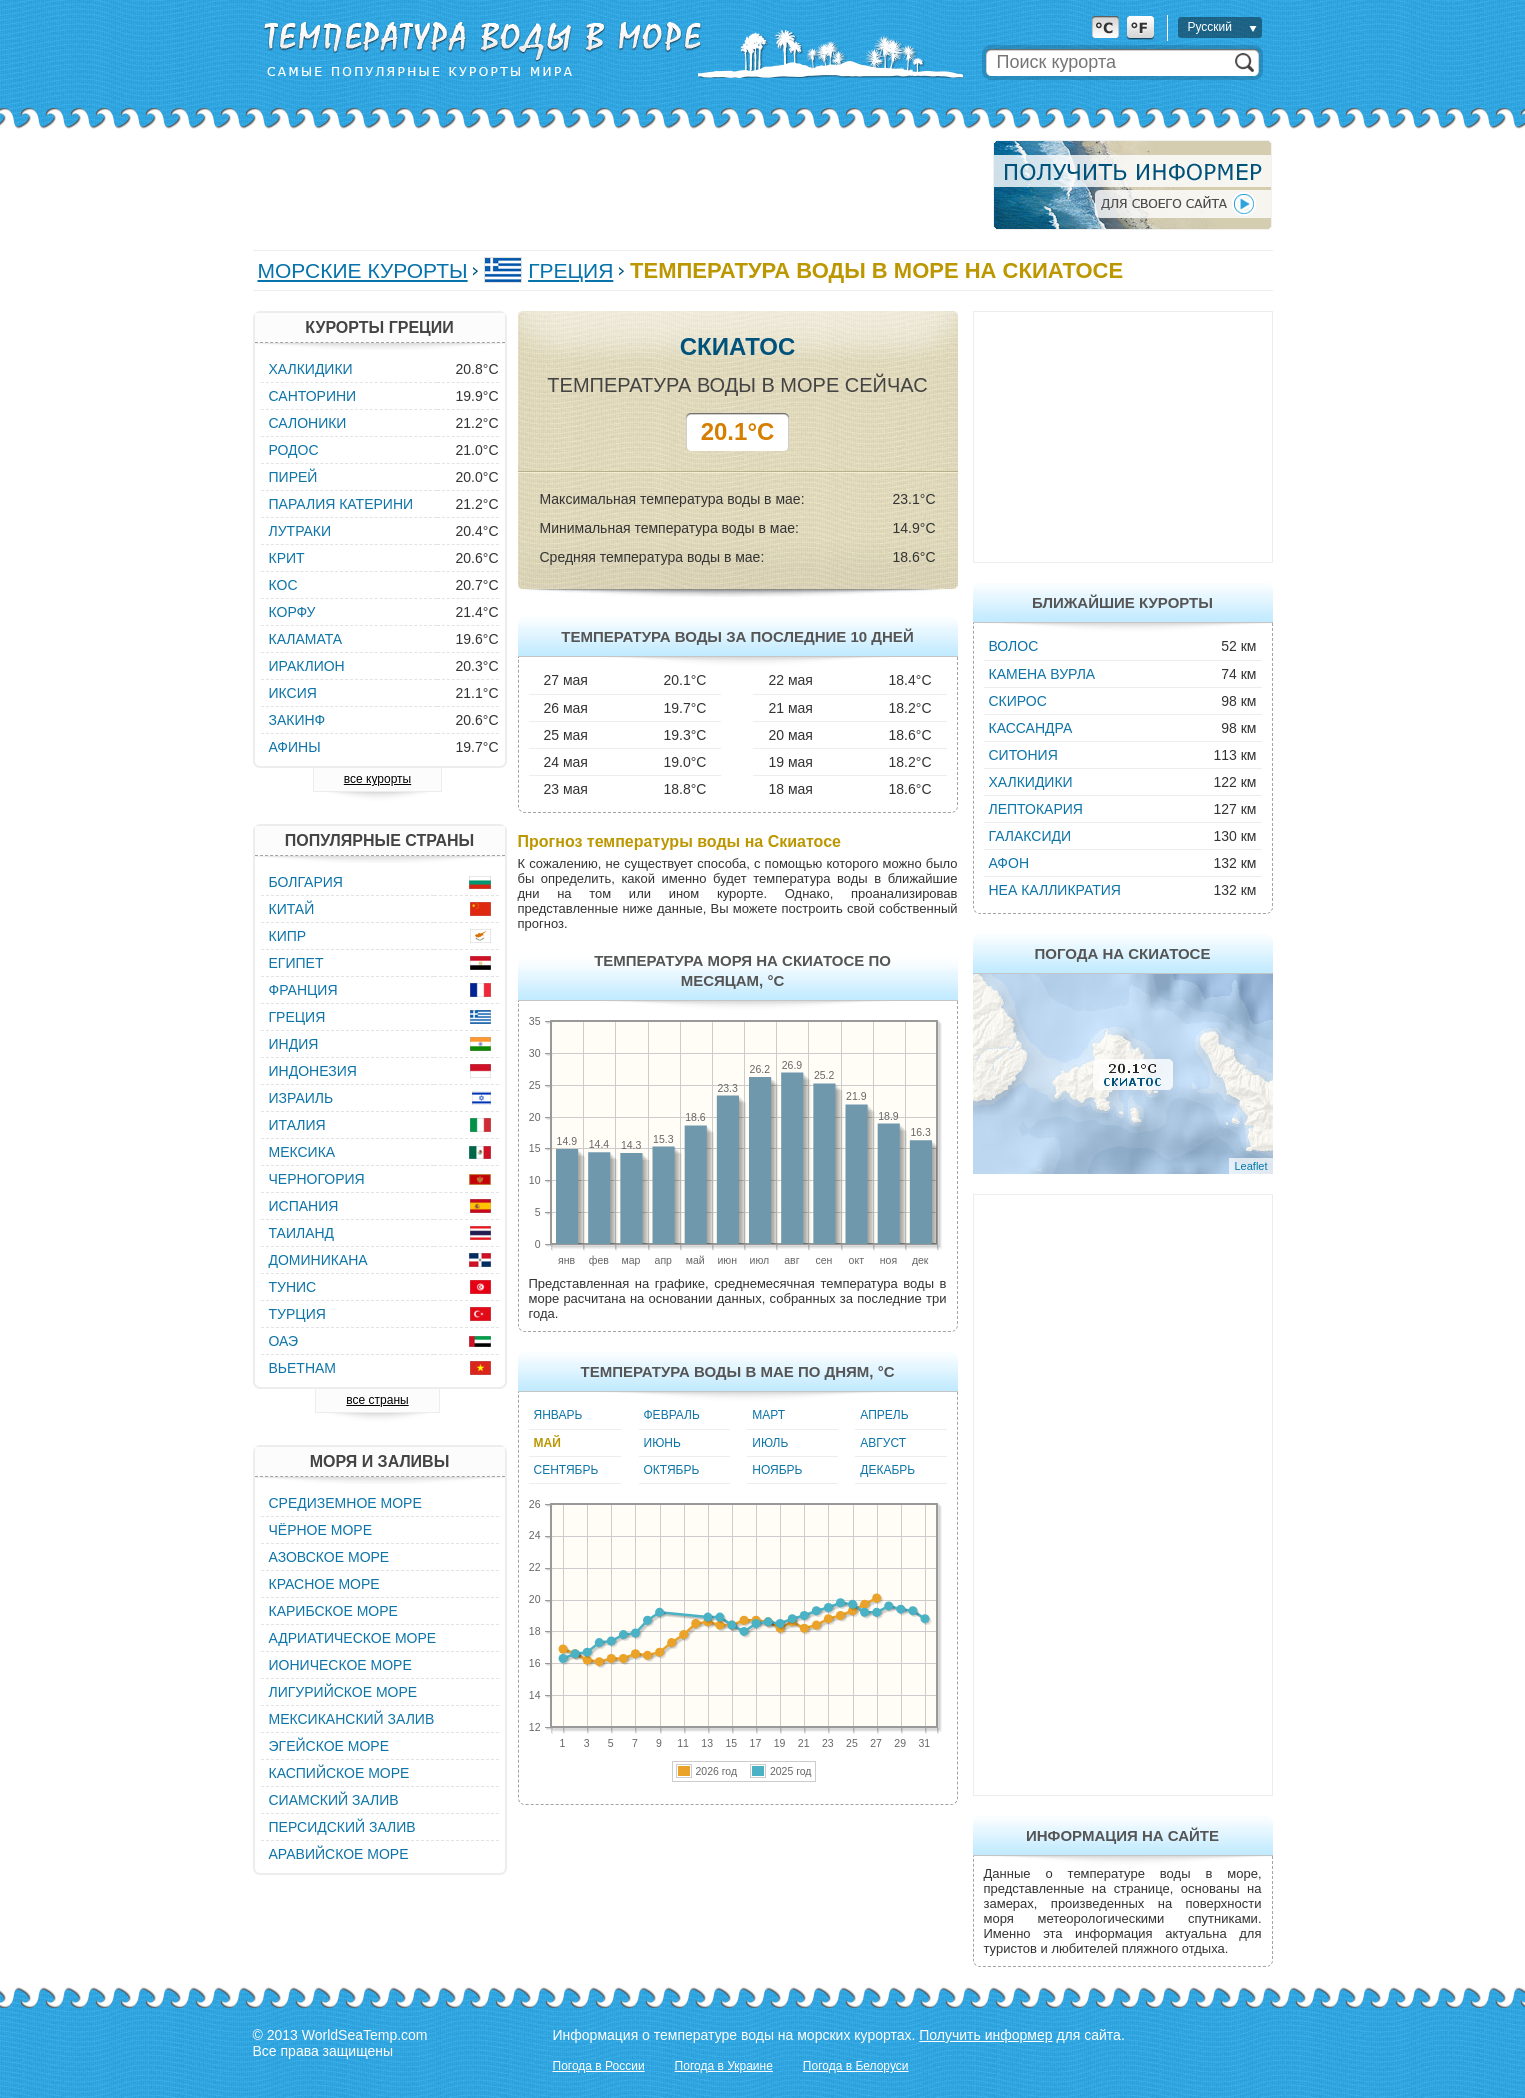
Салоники (308, 423)
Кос (283, 585)
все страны (377, 1400)
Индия (294, 1044)
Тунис (293, 1287)
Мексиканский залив (352, 1719)
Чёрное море (320, 1530)
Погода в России (599, 2066)
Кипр (288, 936)
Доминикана (318, 1260)
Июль (770, 1443)
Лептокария (1036, 809)
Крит (287, 558)
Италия (297, 1125)
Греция (570, 270)
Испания (304, 1206)
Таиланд (302, 1233)
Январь (558, 1415)
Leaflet (1250, 1166)
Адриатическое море (353, 1638)
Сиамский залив (334, 1800)
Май (547, 1443)
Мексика (302, 1152)
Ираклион (307, 666)
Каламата (306, 639)
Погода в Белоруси (856, 2066)
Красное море (324, 1584)
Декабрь (887, 1470)
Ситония (1023, 755)
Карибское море (333, 1611)
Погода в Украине (724, 2066)
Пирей (293, 477)
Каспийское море (339, 1773)
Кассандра (1031, 728)
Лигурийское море (343, 1692)
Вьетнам (303, 1368)
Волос (1014, 646)
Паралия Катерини (341, 504)
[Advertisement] (617, 185)
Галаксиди (1030, 836)
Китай (292, 909)
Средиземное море (345, 1503)
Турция (297, 1314)
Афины (295, 747)
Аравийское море (339, 1854)
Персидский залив (342, 1827)
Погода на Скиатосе (1123, 953)
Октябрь (672, 1470)
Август (883, 1443)
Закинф (297, 720)
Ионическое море (340, 1665)
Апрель (884, 1415)
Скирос (1018, 701)
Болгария (306, 882)
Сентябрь (566, 1470)
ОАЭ (284, 1341)
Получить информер (985, 2035)
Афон (1009, 863)
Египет (296, 963)
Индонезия (313, 1071)
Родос (294, 450)
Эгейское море (329, 1746)
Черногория (317, 1179)
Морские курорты (363, 270)
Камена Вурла (1042, 674)
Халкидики (1031, 782)
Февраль (672, 1415)
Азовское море (329, 1557)
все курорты (377, 779)
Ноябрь (777, 1470)
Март (768, 1415)
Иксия (293, 693)
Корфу (292, 612)
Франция (303, 990)
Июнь (662, 1443)
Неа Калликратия (1055, 890)
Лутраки (300, 531)
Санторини (313, 396)
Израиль (301, 1098)
